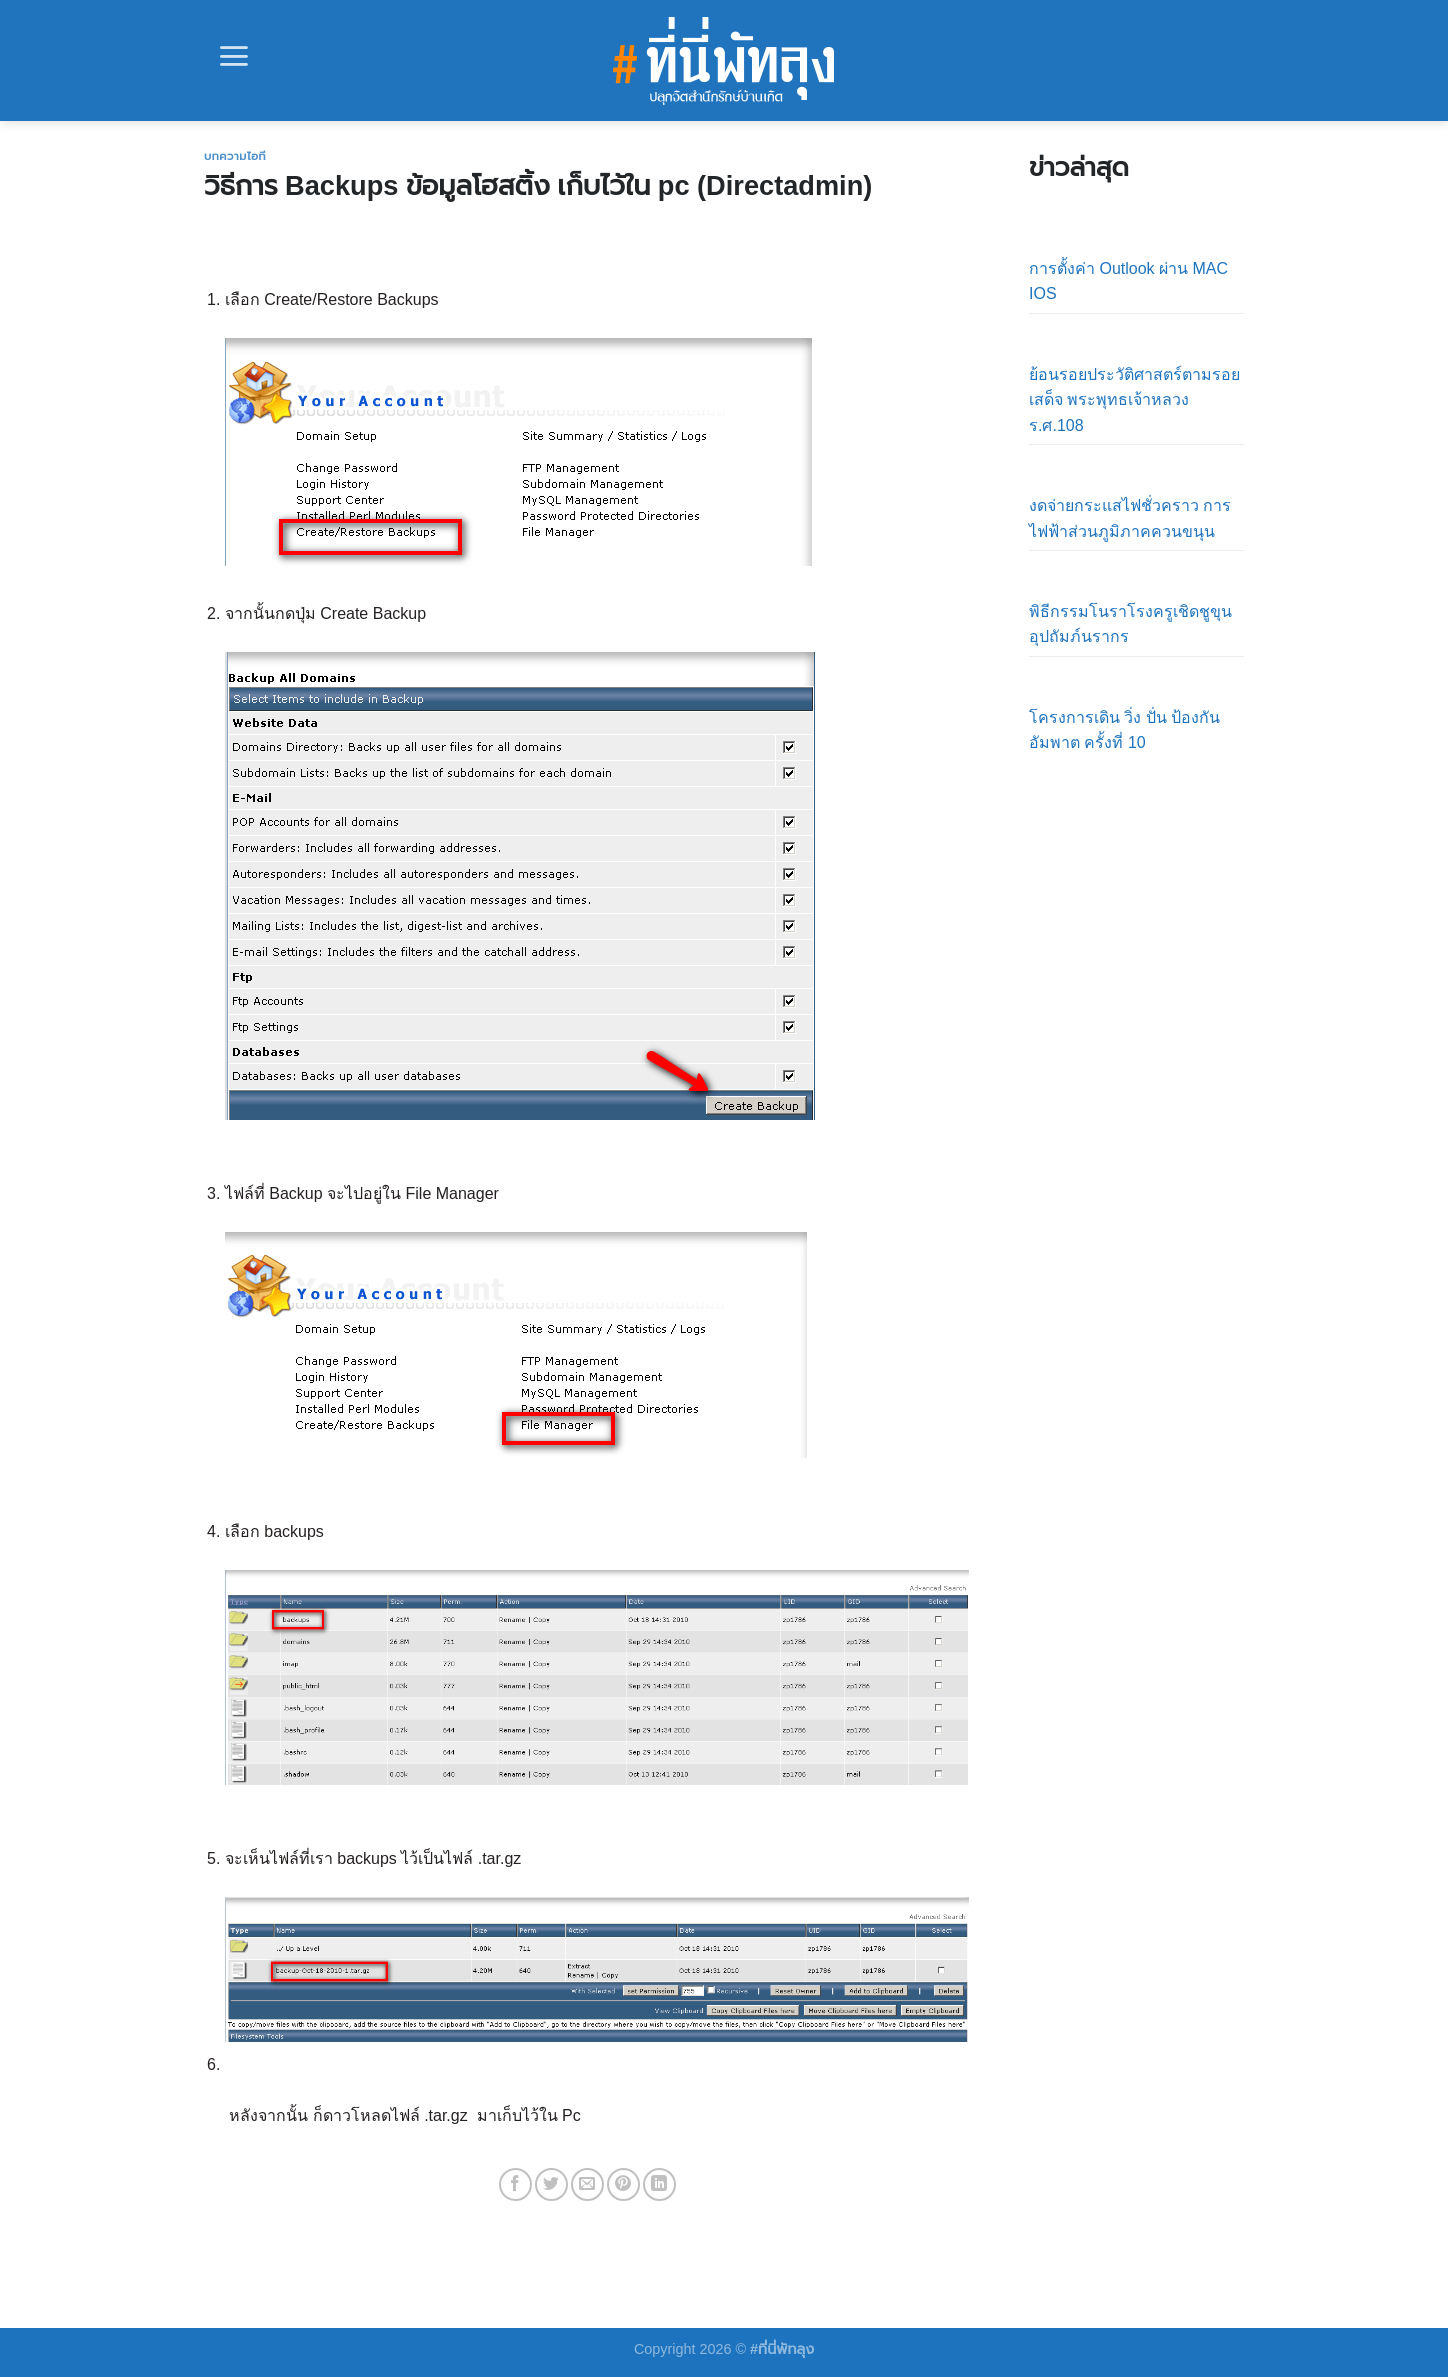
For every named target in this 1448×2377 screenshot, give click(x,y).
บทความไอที (235, 156)
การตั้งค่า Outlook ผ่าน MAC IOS (1128, 281)
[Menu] (234, 56)
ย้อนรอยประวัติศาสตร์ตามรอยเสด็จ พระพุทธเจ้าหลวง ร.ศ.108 (1134, 400)
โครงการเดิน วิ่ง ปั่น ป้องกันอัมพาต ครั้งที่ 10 (1124, 730)
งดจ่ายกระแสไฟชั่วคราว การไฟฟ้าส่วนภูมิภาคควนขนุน (1130, 518)
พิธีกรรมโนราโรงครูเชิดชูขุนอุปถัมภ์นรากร (1130, 624)
